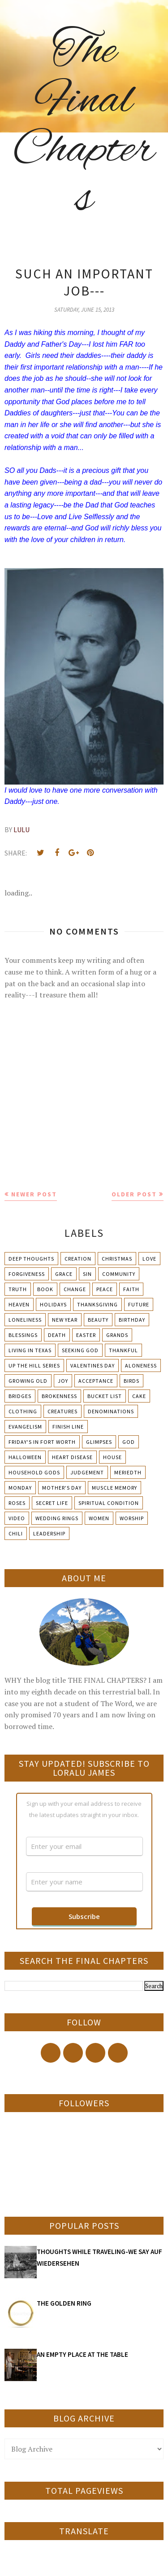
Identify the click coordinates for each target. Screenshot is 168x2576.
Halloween (25, 1457)
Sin (87, 1273)
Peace (104, 1289)
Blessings (23, 1335)
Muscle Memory (114, 1487)
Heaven (19, 1304)
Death (57, 1335)
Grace (64, 1273)
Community (118, 1273)
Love (149, 1258)
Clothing (23, 1411)
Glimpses (99, 1441)
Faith (131, 1289)
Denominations (111, 1411)
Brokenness (59, 1396)
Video (17, 1518)
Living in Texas (30, 1350)
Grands (117, 1335)
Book (45, 1289)
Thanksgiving (97, 1304)
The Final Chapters (84, 126)
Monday (20, 1487)
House (112, 1457)
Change (75, 1289)
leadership (49, 1533)
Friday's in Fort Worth (42, 1441)
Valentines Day (92, 1365)
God (128, 1441)
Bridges (20, 1396)
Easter (86, 1335)
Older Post (134, 1194)
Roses (17, 1503)
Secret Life (52, 1503)
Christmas (117, 1258)
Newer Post (34, 1194)
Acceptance (95, 1380)
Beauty (98, 1319)
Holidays (53, 1304)
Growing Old (28, 1380)
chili (16, 1533)
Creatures (62, 1411)
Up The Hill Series (34, 1365)
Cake (139, 1396)
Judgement (87, 1472)
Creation (78, 1258)
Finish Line (68, 1426)
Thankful (123, 1350)
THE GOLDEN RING (64, 2303)
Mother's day (62, 1487)
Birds (131, 1380)
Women (99, 1518)
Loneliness (25, 1319)
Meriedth (128, 1472)
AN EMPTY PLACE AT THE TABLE (82, 2354)
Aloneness (141, 1365)
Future (138, 1304)
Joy (63, 1380)
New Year (65, 1319)
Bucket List (104, 1396)
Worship (132, 1518)
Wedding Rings (56, 1518)
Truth (18, 1289)
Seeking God (80, 1350)
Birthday (132, 1319)
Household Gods (34, 1472)
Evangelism (25, 1426)
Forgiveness (27, 1273)
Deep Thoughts (31, 1258)
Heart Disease (72, 1457)
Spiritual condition (108, 1503)
